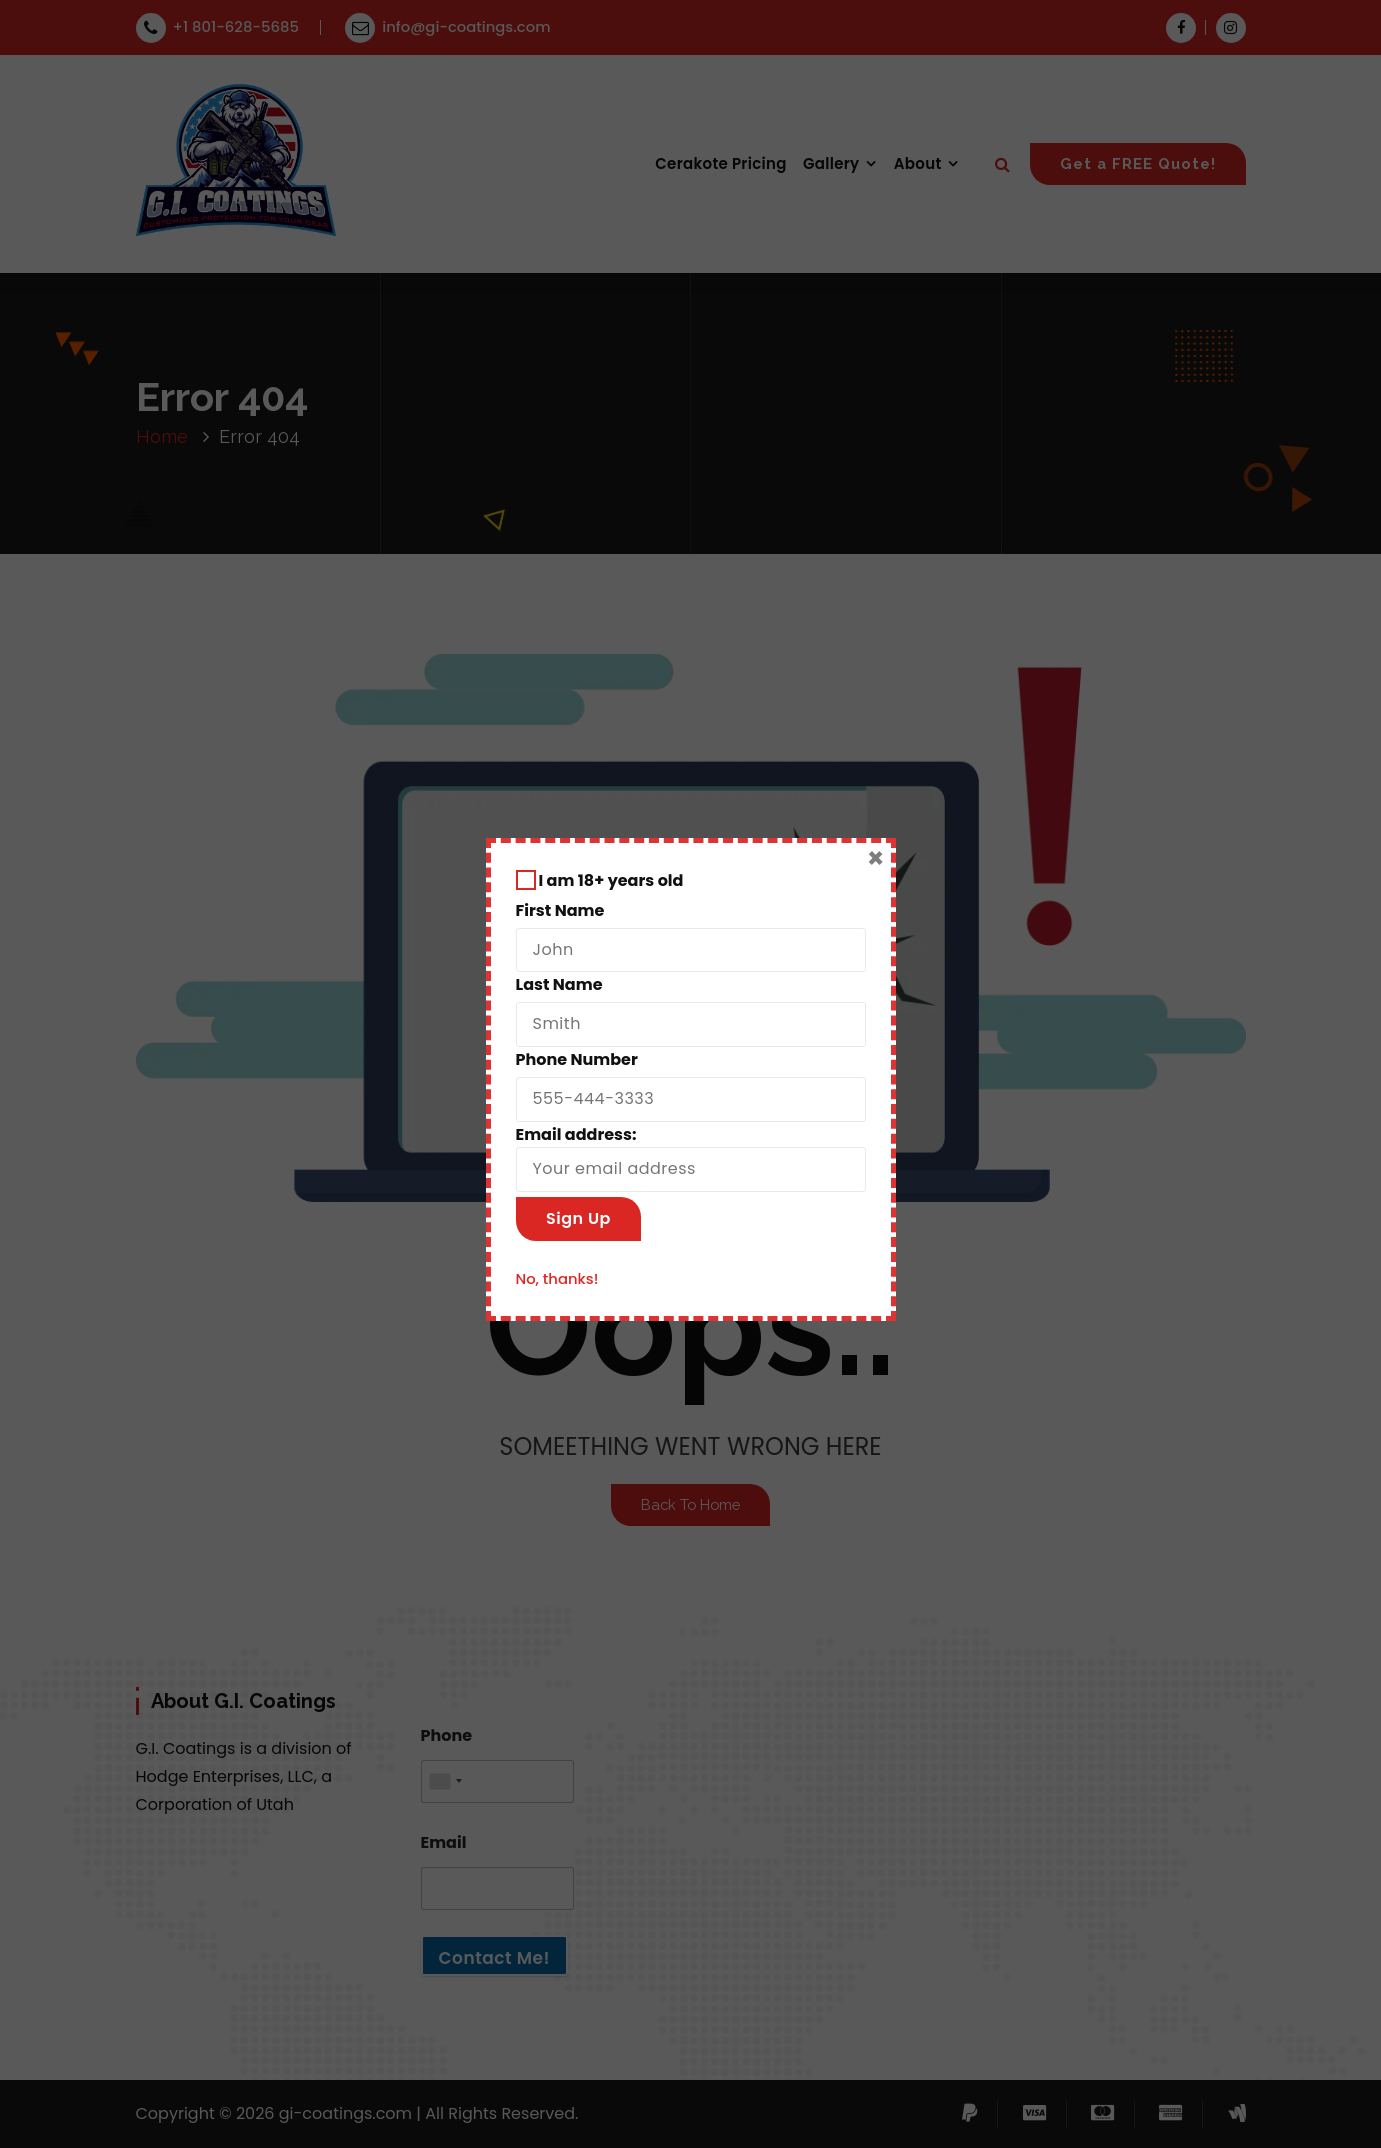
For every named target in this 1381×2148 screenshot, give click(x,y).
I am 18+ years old (600, 880)
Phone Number (577, 1059)
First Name (560, 910)
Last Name (559, 984)
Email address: (691, 1157)
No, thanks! (557, 1278)
